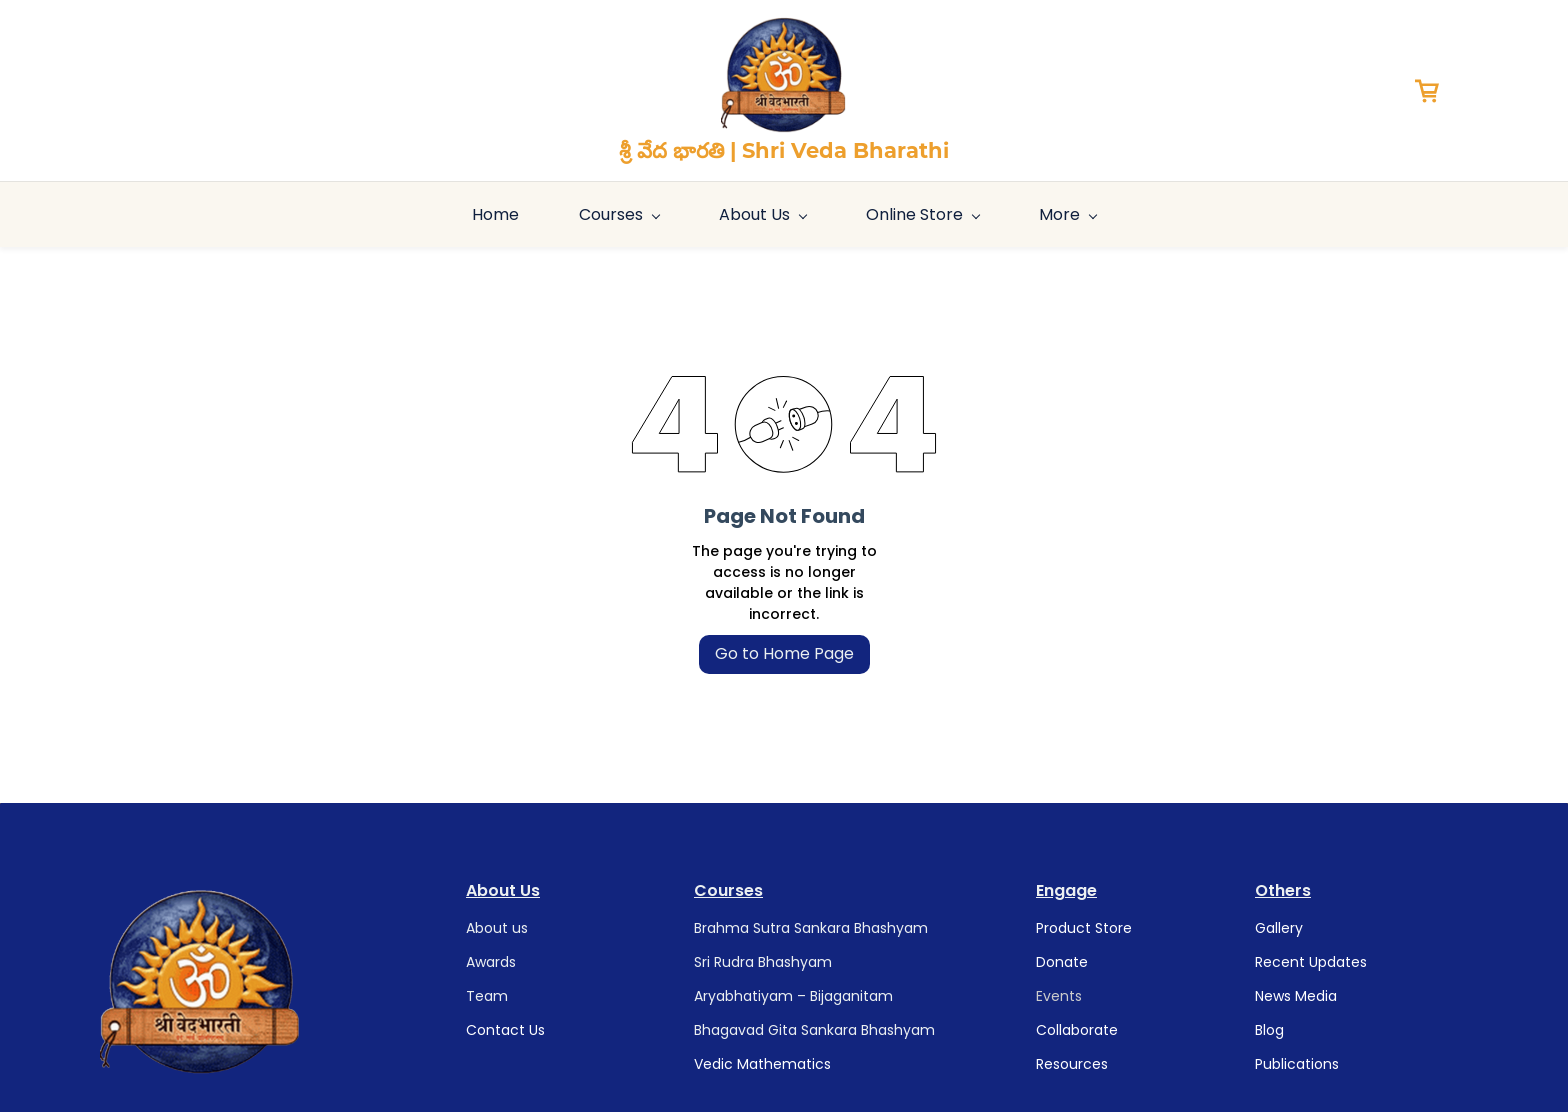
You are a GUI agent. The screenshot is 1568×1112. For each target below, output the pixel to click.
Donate (1062, 962)
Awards (491, 962)
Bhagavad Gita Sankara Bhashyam (814, 1030)
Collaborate (1077, 1030)
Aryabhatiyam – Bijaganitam (793, 996)
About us (497, 928)
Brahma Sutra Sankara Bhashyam (811, 928)
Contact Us (505, 1030)
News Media (1296, 996)
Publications (1297, 1064)
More (1370, 214)
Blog (1269, 1030)
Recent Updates (1311, 962)
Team (487, 996)
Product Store (1084, 928)
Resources (1072, 1064)
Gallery (1279, 928)
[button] (1434, 91)
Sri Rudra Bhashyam (763, 962)
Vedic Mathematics (762, 1064)
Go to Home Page (784, 653)
